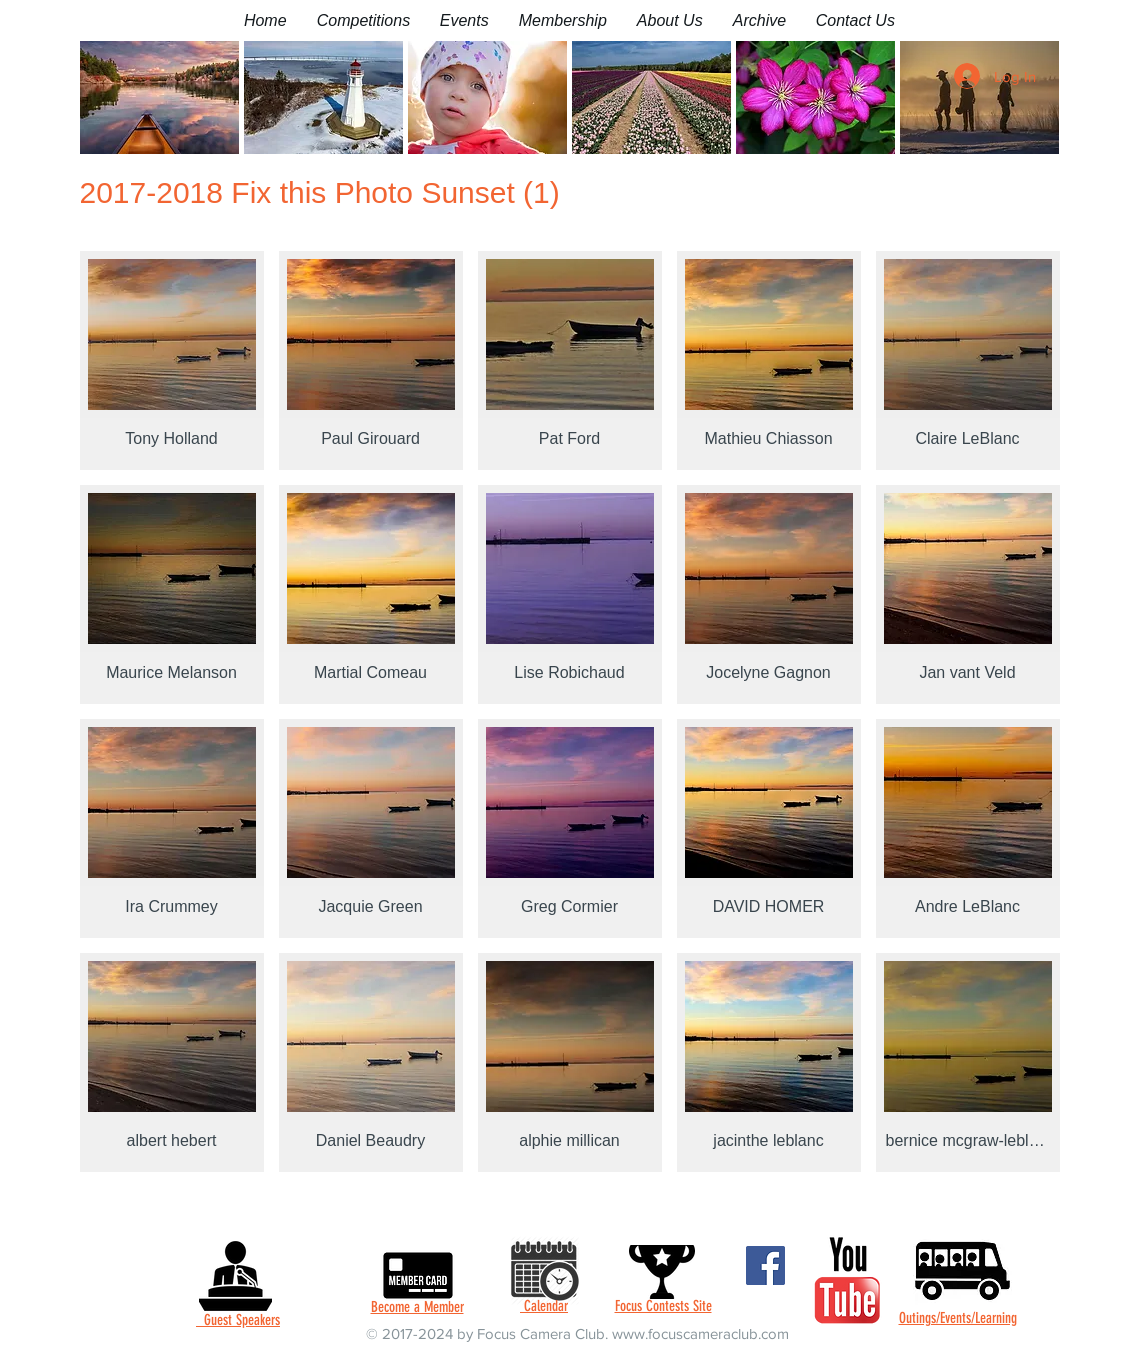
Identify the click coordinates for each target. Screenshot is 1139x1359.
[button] (363, 20)
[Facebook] (765, 1265)
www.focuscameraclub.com (700, 1333)
